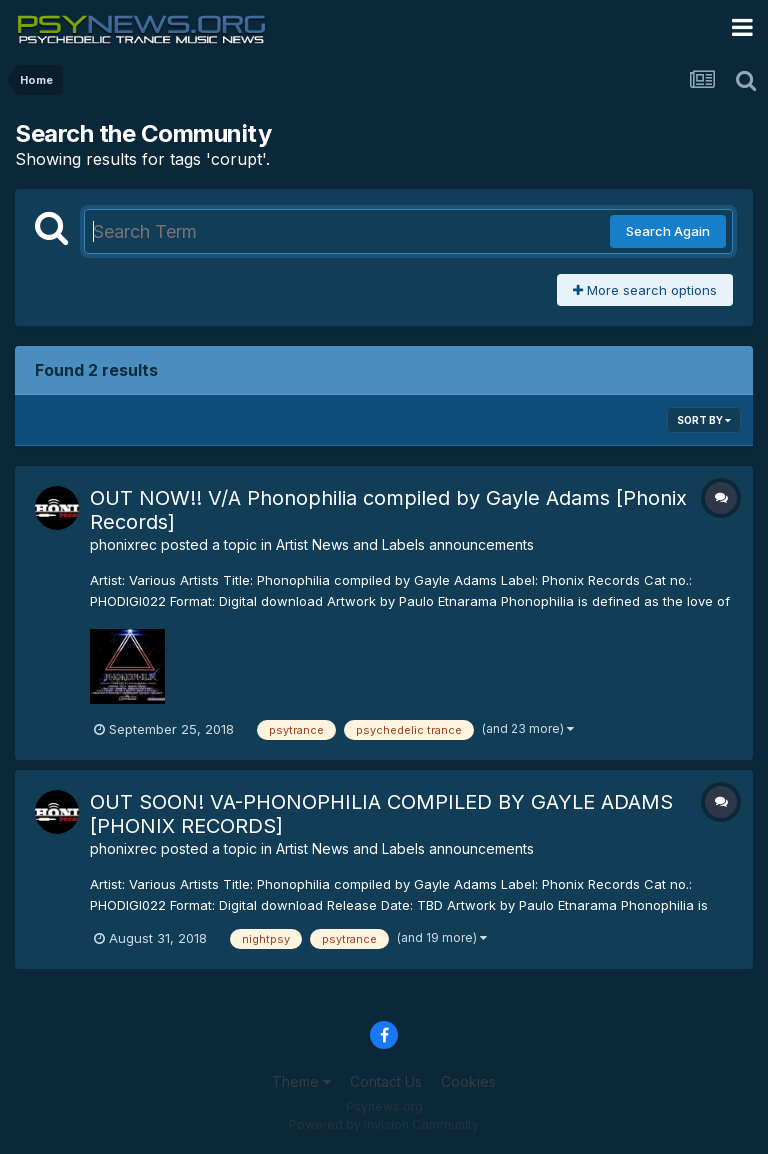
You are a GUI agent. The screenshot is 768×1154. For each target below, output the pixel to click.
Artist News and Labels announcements (405, 544)
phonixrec (123, 544)
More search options (645, 290)
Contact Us (386, 1081)
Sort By (704, 420)
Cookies (468, 1081)
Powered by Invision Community (384, 1124)
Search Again (668, 231)
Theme (301, 1081)
